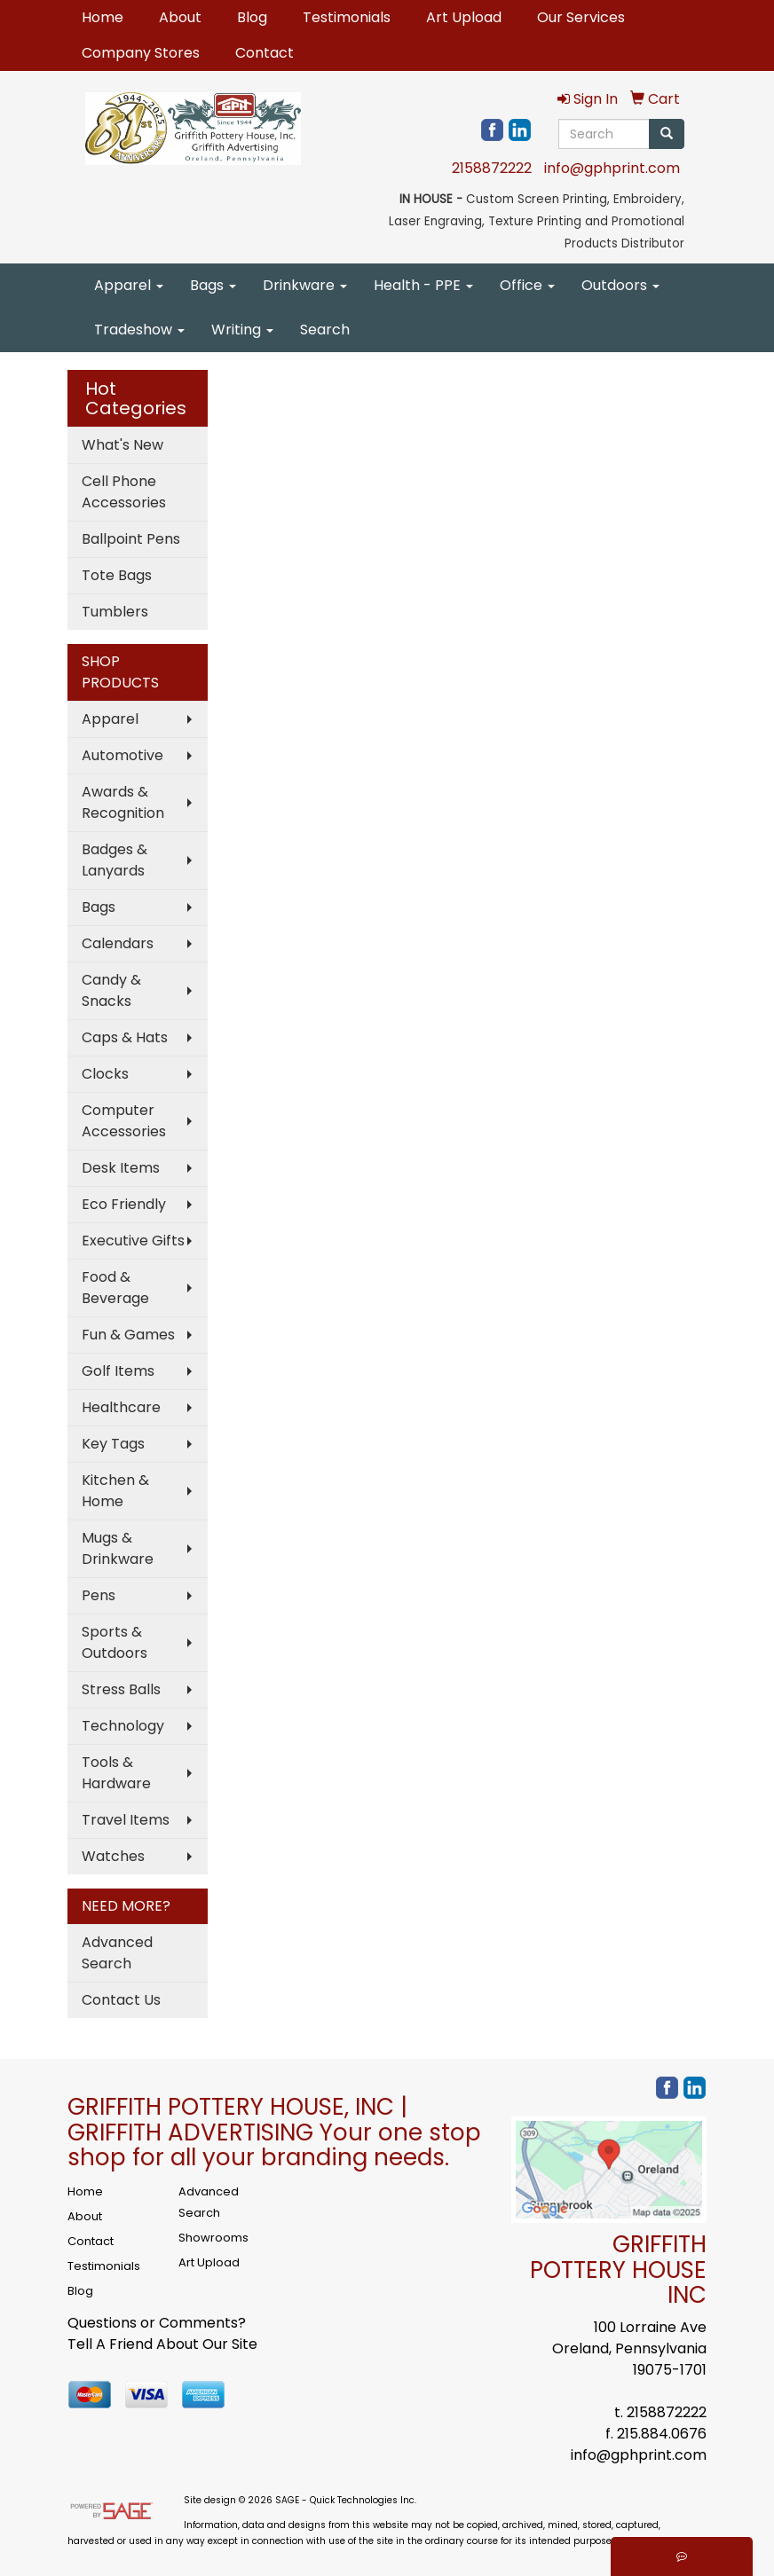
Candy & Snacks (111, 990)
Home (102, 17)
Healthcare (121, 1407)
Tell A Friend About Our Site (162, 2344)
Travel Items (126, 1820)
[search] (666, 134)
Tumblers (115, 611)
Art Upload (464, 17)
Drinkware (305, 285)
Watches (113, 1856)
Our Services (581, 17)
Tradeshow (139, 329)
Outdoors (620, 285)
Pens (98, 1595)
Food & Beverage (115, 1287)
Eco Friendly (124, 1204)
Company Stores (141, 53)
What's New (122, 445)
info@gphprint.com (612, 168)
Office (527, 285)
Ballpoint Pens (131, 539)
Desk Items (121, 1168)
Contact (264, 53)
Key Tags (113, 1443)
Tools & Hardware (116, 1773)
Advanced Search (117, 1953)
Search (325, 329)
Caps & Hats (125, 1037)
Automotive (122, 755)
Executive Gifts (133, 1240)
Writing (242, 329)
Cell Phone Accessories (124, 492)
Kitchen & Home (115, 1491)
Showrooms (213, 2237)
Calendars (118, 943)
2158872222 (492, 168)
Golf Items (118, 1371)
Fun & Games (128, 1334)
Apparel (128, 285)
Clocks (105, 1074)
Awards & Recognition (123, 802)
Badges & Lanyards (114, 860)
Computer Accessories (124, 1121)
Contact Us (121, 2000)
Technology (123, 1726)
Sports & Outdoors (114, 1642)
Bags (213, 285)
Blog (252, 17)
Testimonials (347, 17)
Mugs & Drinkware (118, 1548)
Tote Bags (117, 575)
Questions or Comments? (156, 2323)
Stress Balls (121, 1689)
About (180, 17)
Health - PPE (423, 285)
